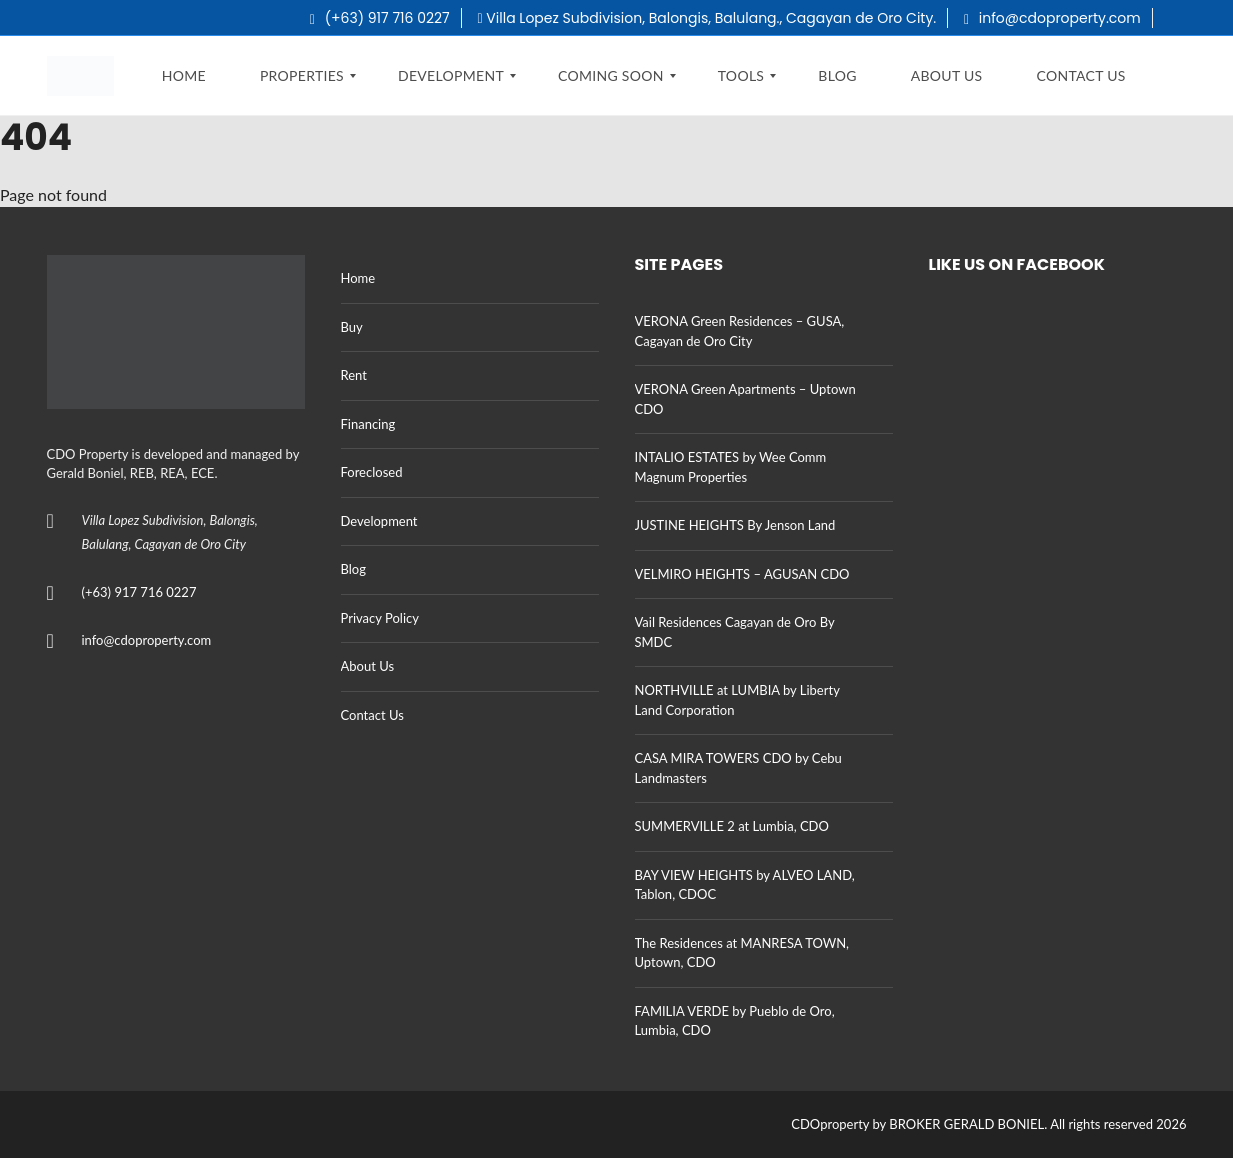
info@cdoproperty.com (1052, 18)
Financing (368, 424)
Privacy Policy (380, 618)
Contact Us (372, 715)
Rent (354, 375)
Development (379, 521)
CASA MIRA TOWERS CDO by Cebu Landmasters (738, 768)
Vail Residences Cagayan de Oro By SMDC (735, 632)
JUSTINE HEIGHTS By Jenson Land (735, 525)
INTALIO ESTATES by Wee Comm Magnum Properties (731, 467)
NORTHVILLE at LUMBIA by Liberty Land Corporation (737, 700)
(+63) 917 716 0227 (380, 18)
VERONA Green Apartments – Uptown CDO (745, 399)
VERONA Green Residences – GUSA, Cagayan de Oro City (740, 331)
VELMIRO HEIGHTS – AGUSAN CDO (742, 574)
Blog (353, 569)
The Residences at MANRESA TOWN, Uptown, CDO (742, 953)
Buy (352, 327)
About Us (368, 666)
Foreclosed (372, 472)
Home (358, 278)
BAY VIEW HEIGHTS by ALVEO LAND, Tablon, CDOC (745, 885)
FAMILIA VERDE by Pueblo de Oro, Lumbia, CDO (735, 1021)
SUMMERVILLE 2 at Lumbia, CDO (732, 826)
